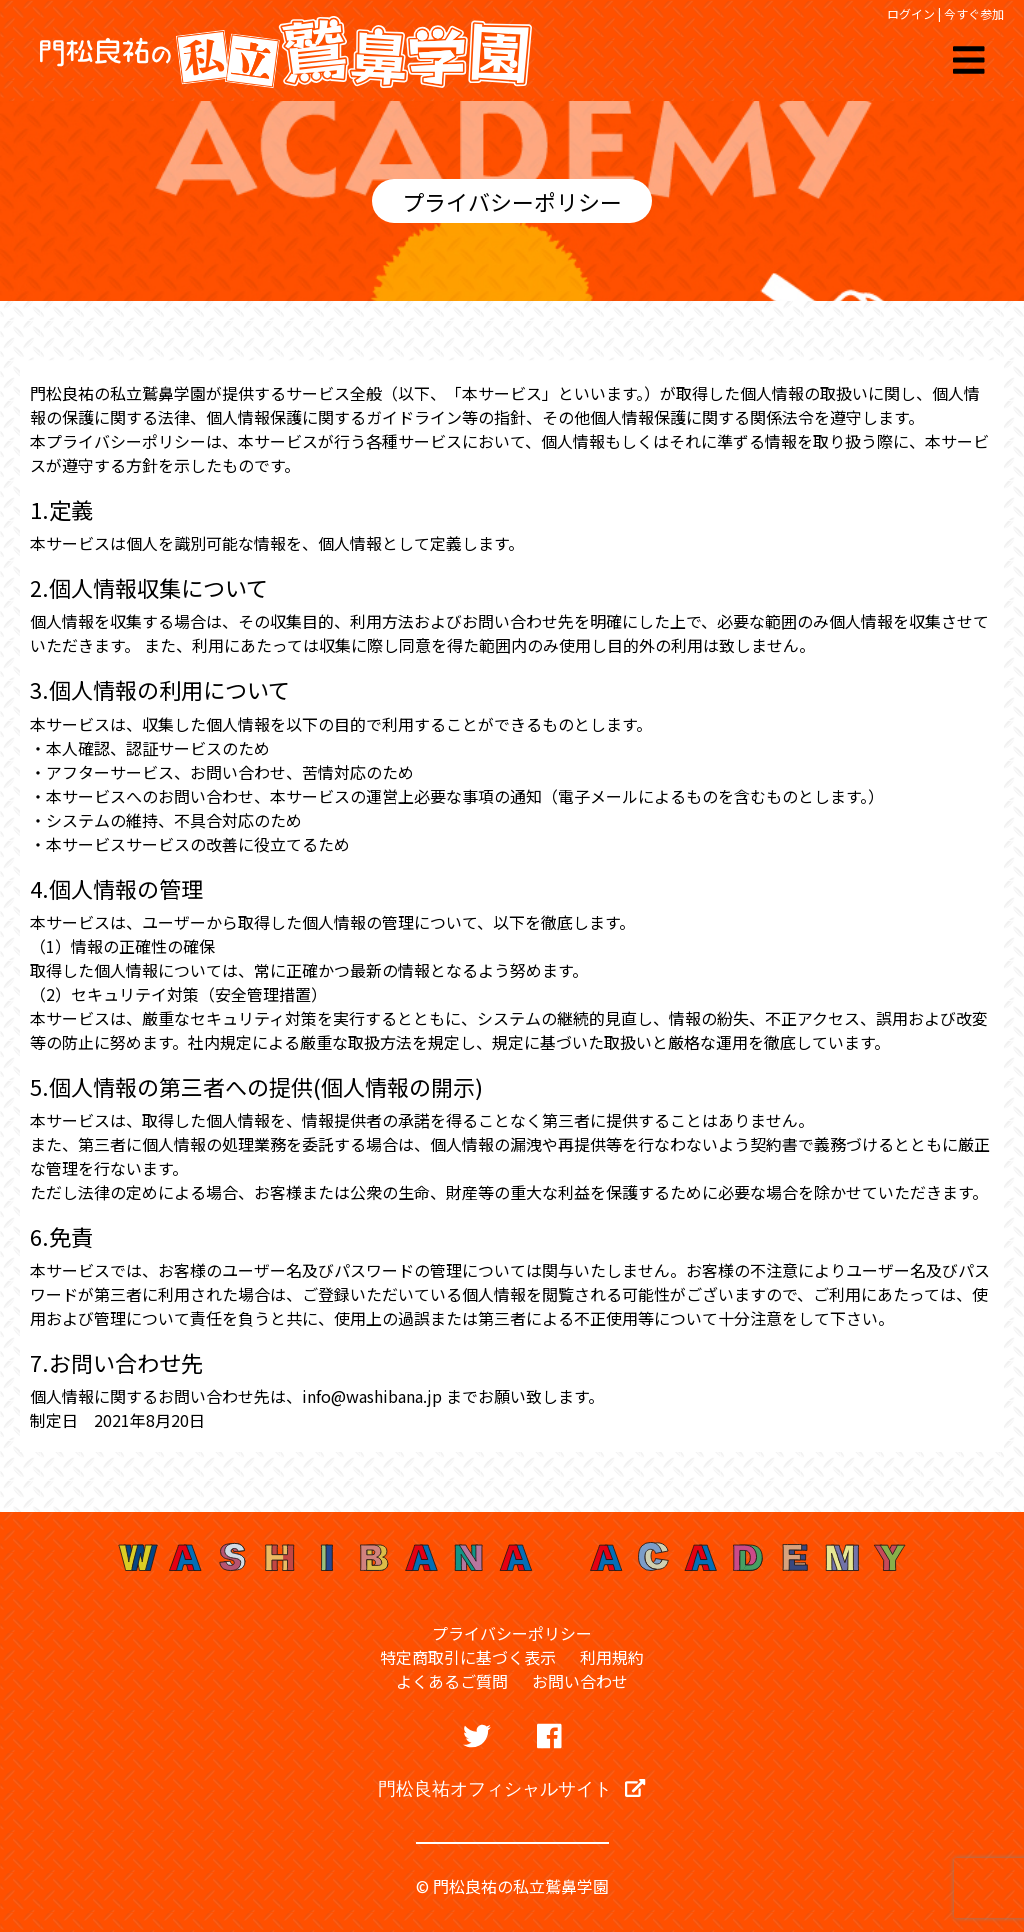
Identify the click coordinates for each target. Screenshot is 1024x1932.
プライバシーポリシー (512, 1633)
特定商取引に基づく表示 (468, 1657)
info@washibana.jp (372, 1396)
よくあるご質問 (452, 1681)
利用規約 (612, 1657)
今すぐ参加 (974, 13)
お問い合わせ (580, 1681)
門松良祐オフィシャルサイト (511, 1788)
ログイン (911, 13)
